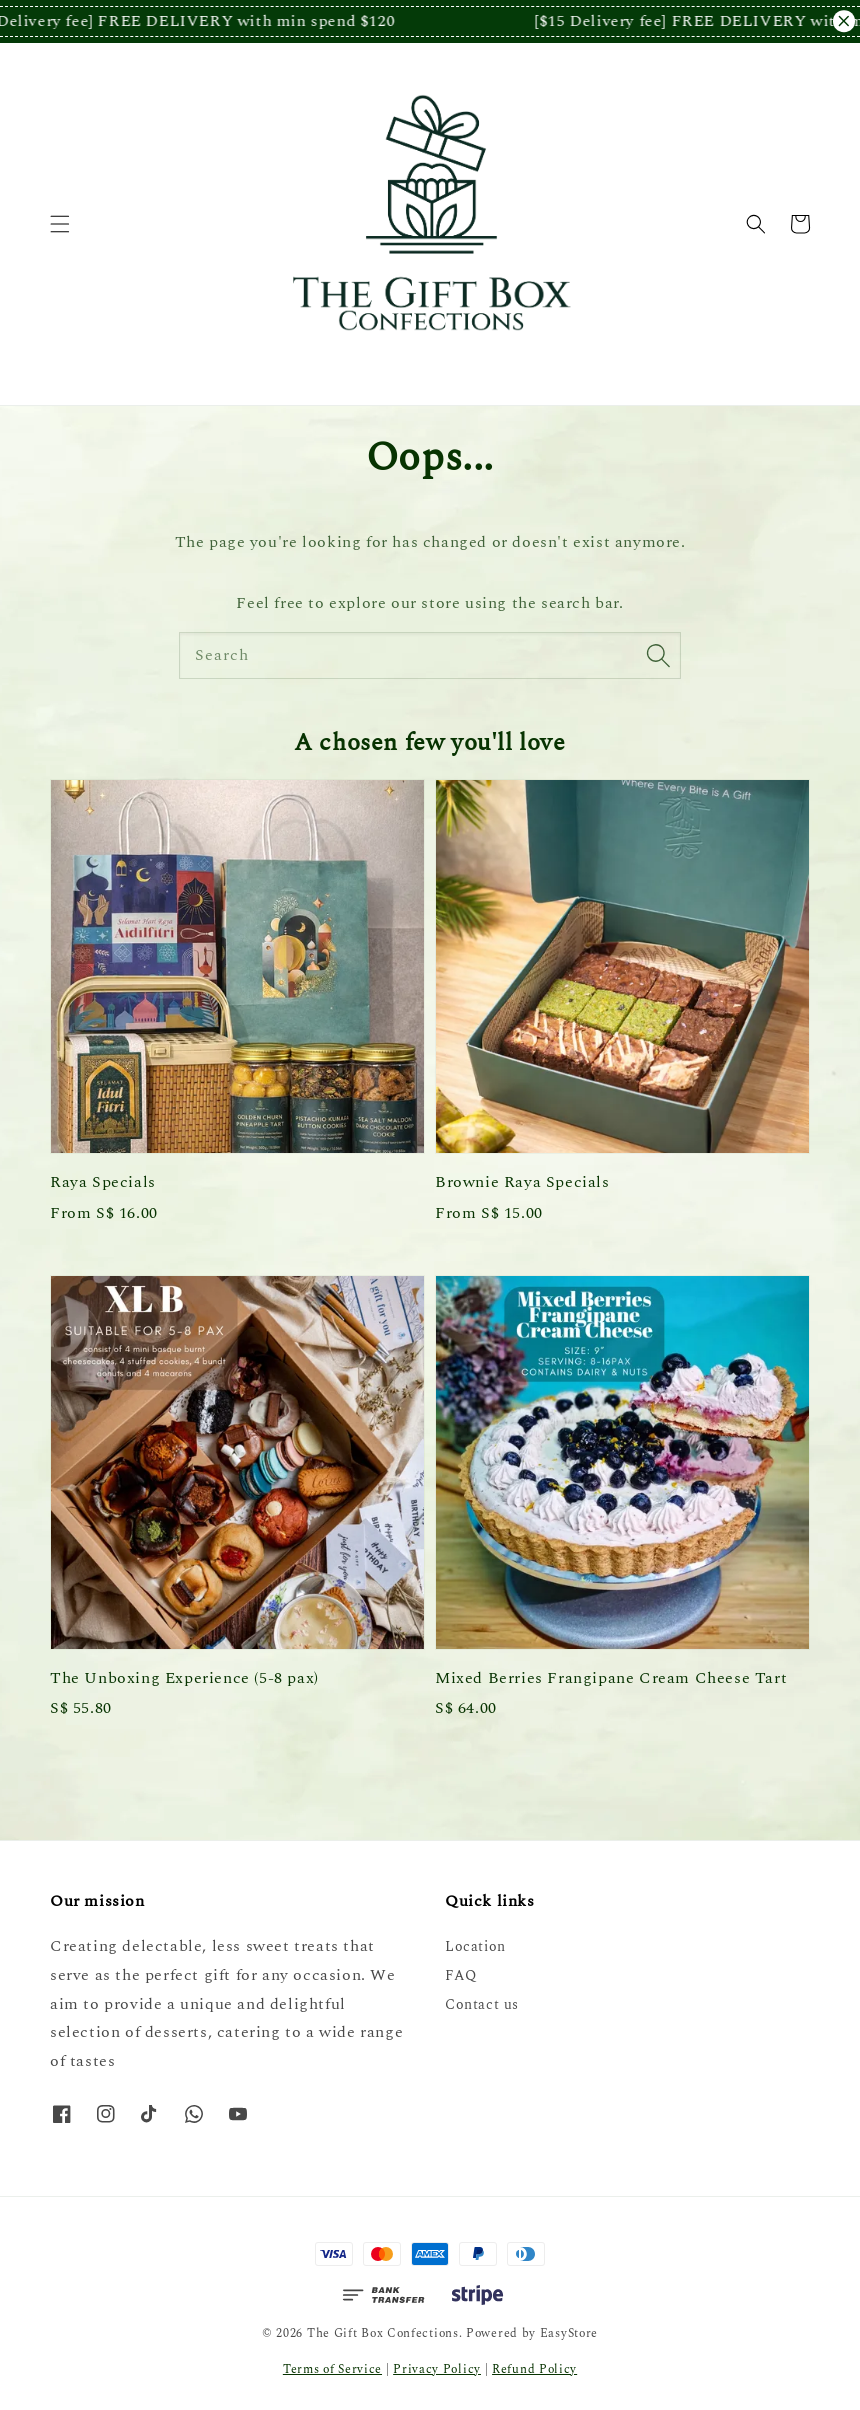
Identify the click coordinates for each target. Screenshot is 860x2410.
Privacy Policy (437, 2369)
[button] (60, 224)
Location (475, 1947)
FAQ (461, 1975)
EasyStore (569, 2333)
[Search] (658, 655)
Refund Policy (534, 2369)
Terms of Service (332, 2369)
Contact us (482, 2004)
